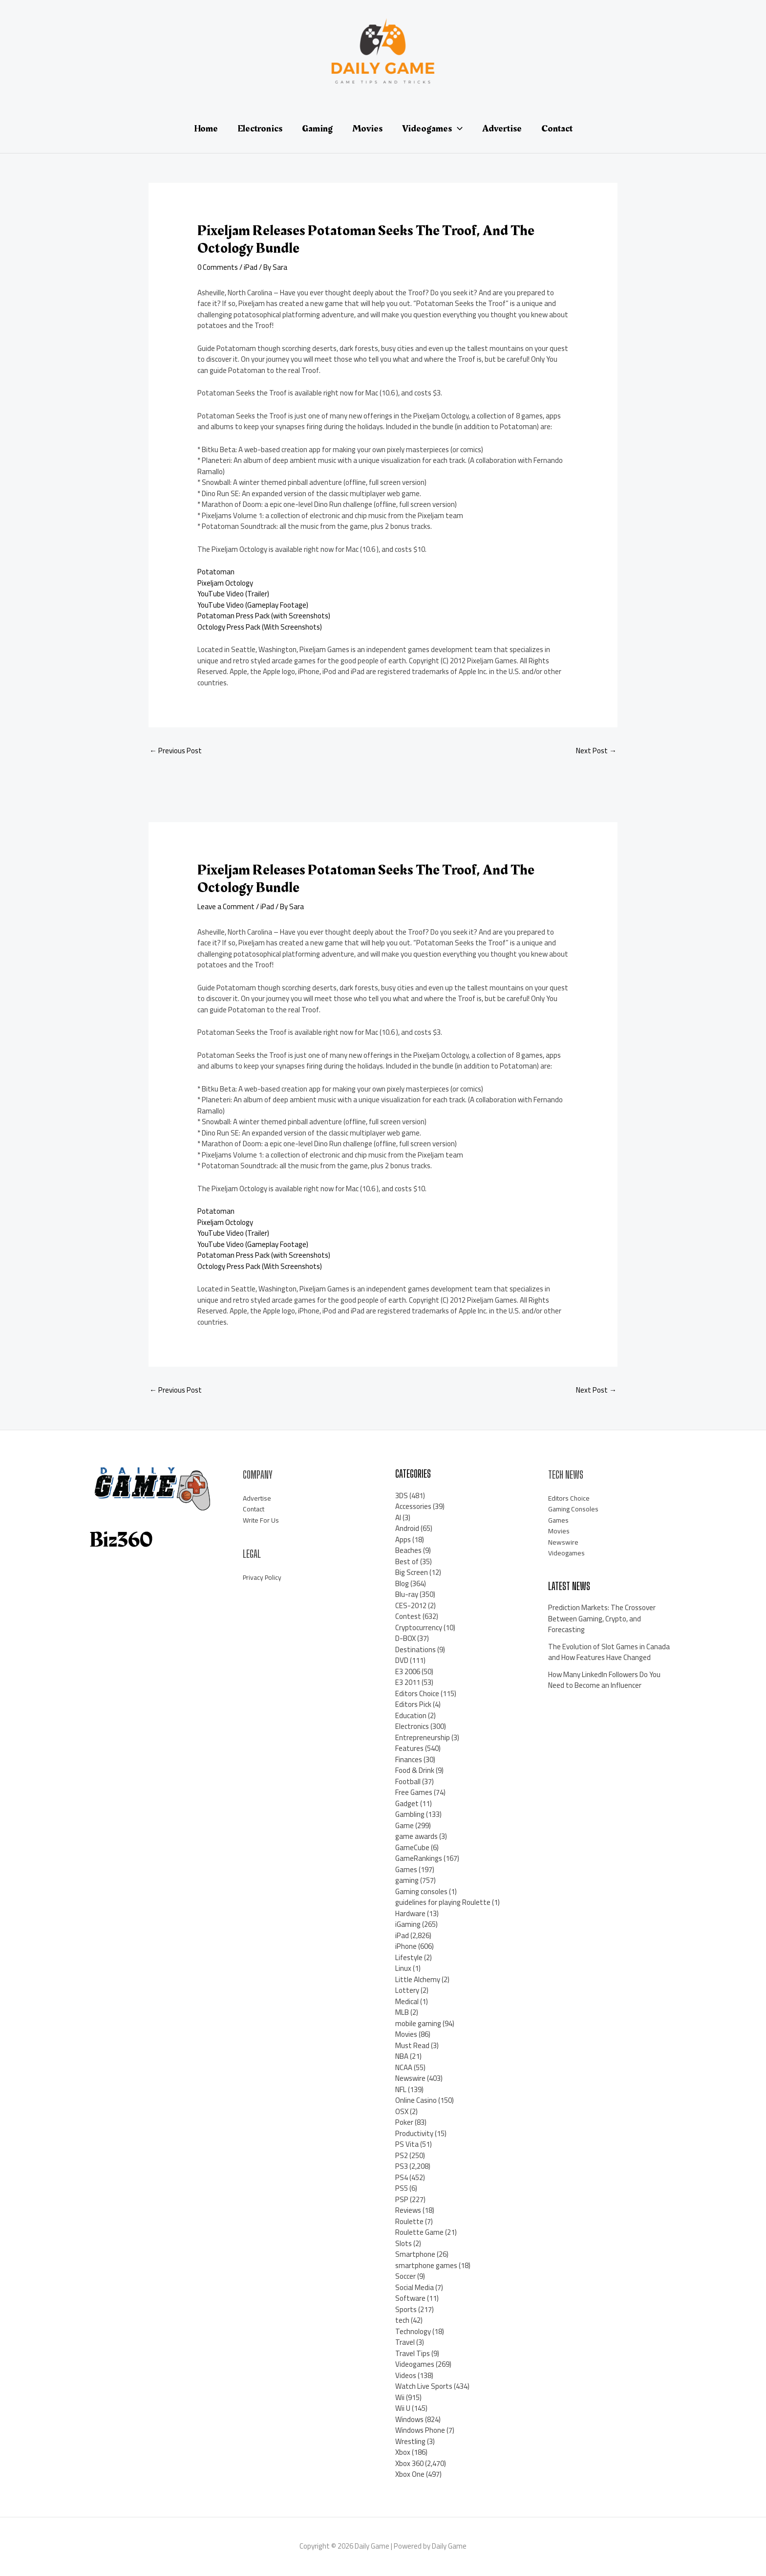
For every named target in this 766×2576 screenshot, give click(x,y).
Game (404, 1825)
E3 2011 (407, 1682)
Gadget (407, 1803)
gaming (407, 1880)
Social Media (414, 2287)
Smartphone (415, 2254)
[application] (457, 128)
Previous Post (175, 750)
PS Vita (407, 2144)
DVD (401, 1660)
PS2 (401, 2155)
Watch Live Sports (423, 2386)
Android (407, 1528)
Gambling (410, 1814)
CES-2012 (410, 1605)
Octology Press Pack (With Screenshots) (259, 627)
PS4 (401, 2177)
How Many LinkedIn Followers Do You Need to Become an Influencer (604, 1680)
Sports (406, 2309)
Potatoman (215, 572)
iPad (250, 267)
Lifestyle (409, 1957)
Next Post (596, 750)
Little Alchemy (417, 1979)
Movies (406, 2034)
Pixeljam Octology (225, 583)
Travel (405, 2342)
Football (408, 1781)
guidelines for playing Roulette (442, 1902)
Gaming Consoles (574, 1509)
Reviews (408, 2210)
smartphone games (426, 2265)
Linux (403, 1968)
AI (398, 1517)
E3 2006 (407, 1671)
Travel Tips (412, 2353)
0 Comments (217, 267)
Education (410, 1715)
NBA (401, 2056)
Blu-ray (406, 1594)
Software (410, 2298)
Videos (405, 2375)
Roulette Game (419, 2232)
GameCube (412, 1847)
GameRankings (418, 1858)
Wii (399, 2397)
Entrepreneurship (422, 1737)
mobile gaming (418, 2023)
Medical (407, 2001)
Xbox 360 (409, 2463)
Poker (404, 2122)
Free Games (413, 1792)
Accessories (413, 1506)
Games (406, 1869)
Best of (407, 1561)
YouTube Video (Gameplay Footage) (252, 605)
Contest (408, 1616)
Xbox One (410, 2474)
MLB (402, 2012)
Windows (409, 2419)
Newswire (410, 2078)
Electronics (412, 1726)
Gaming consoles (421, 1891)
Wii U (402, 2408)
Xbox (402, 2452)
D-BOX (405, 1638)
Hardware (410, 1913)
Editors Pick (413, 1704)
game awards (416, 1836)
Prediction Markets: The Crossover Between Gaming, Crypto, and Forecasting (602, 1618)
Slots (403, 2243)
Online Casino (416, 2100)
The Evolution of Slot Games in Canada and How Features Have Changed (609, 1652)
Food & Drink (414, 1770)
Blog (402, 1583)
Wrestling (410, 2441)
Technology (413, 2331)
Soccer (405, 2276)
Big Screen (411, 1572)
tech (402, 2320)
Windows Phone (420, 2430)
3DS (401, 1495)
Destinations (415, 1649)
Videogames (414, 2364)
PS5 (401, 2188)
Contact (255, 1509)
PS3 (401, 2166)
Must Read (412, 2045)
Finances (408, 1759)
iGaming (408, 1924)
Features (409, 1748)
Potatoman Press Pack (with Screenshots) (263, 616)
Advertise (258, 1498)
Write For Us (262, 1520)
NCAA (403, 2067)
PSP (401, 2199)
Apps (403, 1539)
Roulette (409, 2221)
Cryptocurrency (418, 1627)
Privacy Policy (263, 1577)
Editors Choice (417, 1693)
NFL (400, 2089)
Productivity (414, 2133)
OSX (401, 2111)
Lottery (407, 1990)
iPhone (406, 1946)
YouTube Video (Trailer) (233, 594)
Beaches (408, 1550)
